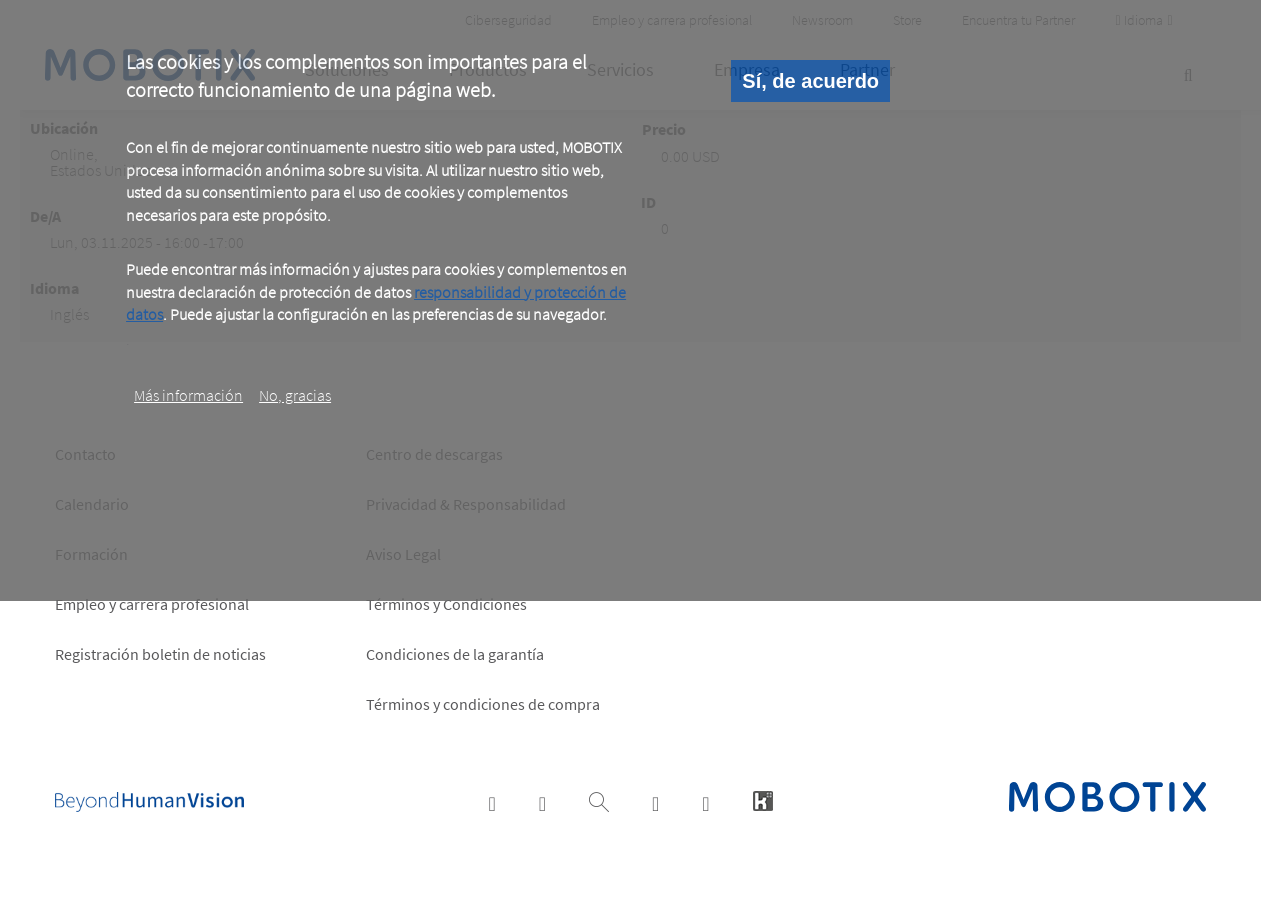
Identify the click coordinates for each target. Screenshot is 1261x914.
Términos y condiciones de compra (483, 704)
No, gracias (295, 395)
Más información (188, 395)
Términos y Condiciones (446, 604)
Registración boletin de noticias (160, 654)
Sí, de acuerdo (810, 81)
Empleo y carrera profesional (152, 604)
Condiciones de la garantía (455, 654)
